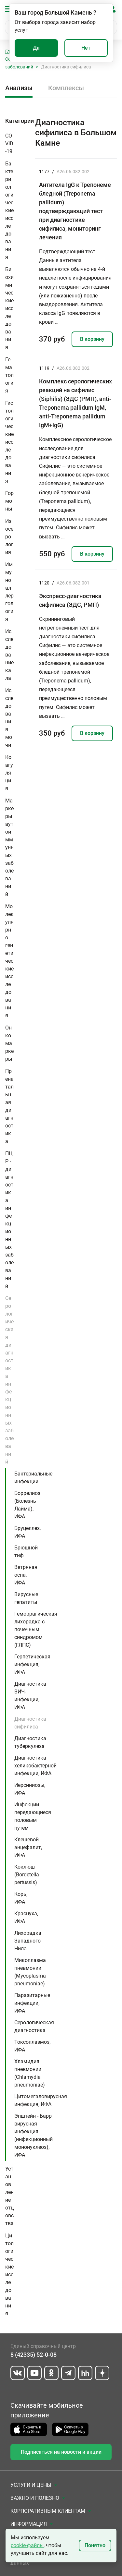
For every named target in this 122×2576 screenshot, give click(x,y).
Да (36, 48)
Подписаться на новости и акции (61, 2452)
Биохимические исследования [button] (9, 308)
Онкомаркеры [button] (9, 1043)
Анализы (19, 88)
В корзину (92, 339)
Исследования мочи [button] (9, 717)
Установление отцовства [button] (9, 2196)
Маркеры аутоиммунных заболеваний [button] (9, 847)
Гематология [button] (9, 375)
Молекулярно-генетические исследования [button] (9, 960)
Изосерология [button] (9, 536)
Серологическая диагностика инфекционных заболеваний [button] (9, 1380)
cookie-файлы (27, 2545)
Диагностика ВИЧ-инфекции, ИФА (30, 1695)
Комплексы (66, 88)
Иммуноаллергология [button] (9, 591)
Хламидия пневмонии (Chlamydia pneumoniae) (29, 2073)
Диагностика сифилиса (30, 1723)
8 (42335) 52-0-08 (33, 2354)
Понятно (95, 2545)
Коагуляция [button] (9, 772)
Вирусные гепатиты (26, 1598)
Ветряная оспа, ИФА (25, 1575)
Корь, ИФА (20, 1898)
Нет (85, 48)
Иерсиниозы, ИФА (29, 1789)
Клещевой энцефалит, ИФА (28, 1847)
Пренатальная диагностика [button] (9, 1106)
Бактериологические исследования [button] (9, 210)
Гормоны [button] (9, 501)
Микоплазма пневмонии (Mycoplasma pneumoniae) (30, 1972)
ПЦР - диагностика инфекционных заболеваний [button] (9, 1219)
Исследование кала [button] (9, 654)
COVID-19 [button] (9, 143)
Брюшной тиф (26, 1552)
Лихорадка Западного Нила (27, 1941)
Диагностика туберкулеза (30, 1742)
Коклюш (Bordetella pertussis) (26, 1874)
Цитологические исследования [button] (9, 2275)
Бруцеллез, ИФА (27, 1532)
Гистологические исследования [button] (9, 442)
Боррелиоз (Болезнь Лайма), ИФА (27, 1505)
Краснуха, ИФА (26, 1917)
